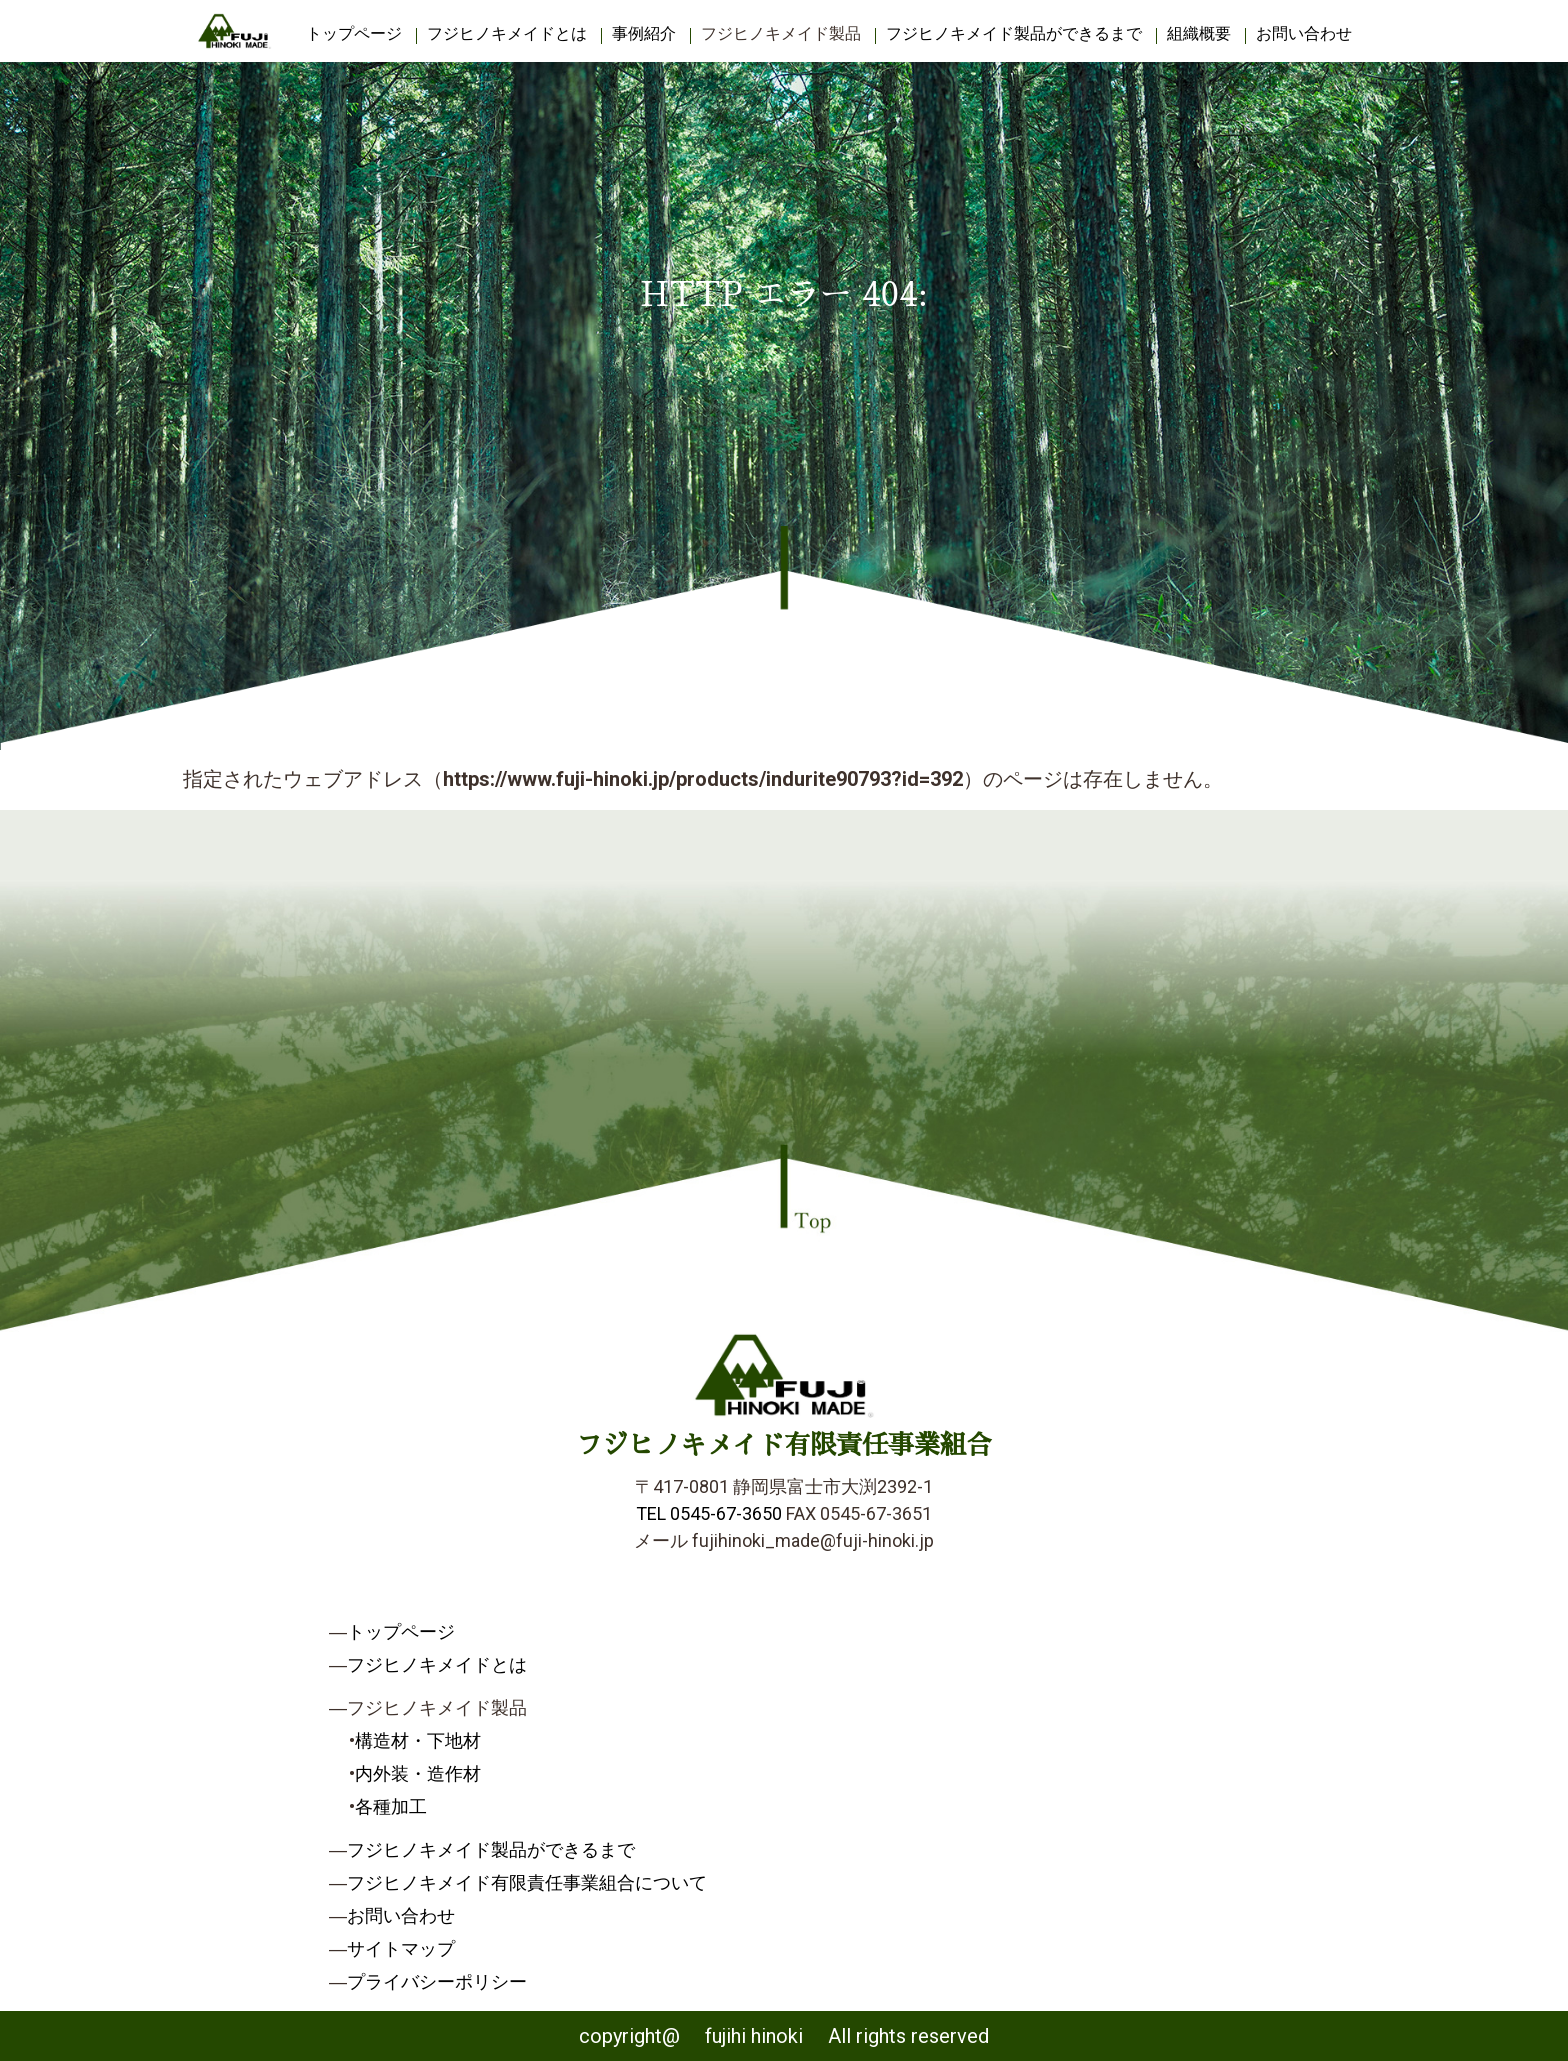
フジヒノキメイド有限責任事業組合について (527, 1882)
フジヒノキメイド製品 (781, 33)
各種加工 (391, 1806)
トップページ (354, 33)
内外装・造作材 (418, 1773)
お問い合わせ (1304, 33)
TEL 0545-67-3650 (709, 1513)
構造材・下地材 (418, 1740)
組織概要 (1199, 33)
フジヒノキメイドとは (507, 33)
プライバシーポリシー (437, 1981)
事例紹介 (644, 33)
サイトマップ (401, 1948)
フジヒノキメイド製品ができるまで (1014, 33)
